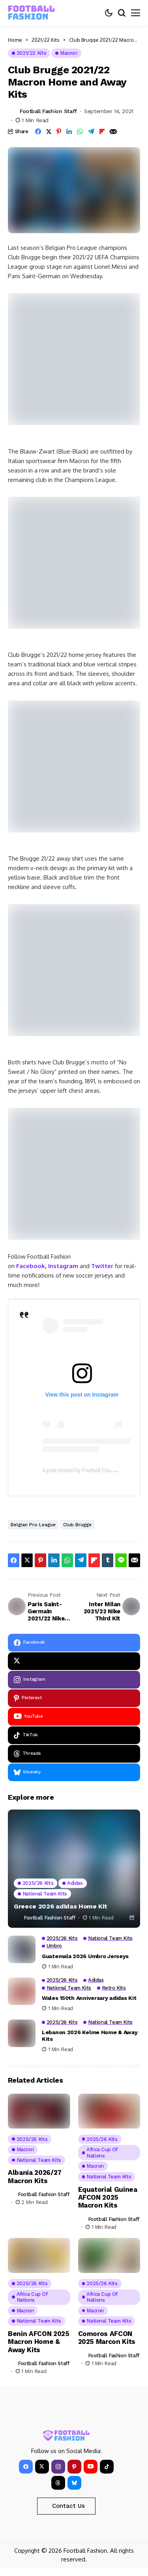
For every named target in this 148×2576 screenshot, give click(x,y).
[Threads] (74, 1754)
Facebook (30, 1266)
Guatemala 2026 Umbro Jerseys (85, 1956)
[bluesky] (74, 1772)
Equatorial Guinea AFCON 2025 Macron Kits (107, 2197)
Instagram (63, 1266)
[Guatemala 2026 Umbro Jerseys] (22, 1949)
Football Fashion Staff (48, 111)
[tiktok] (74, 1735)
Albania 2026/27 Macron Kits (35, 2176)
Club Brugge (77, 1524)
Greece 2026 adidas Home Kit (60, 1906)
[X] (74, 1661)
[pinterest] (74, 1698)
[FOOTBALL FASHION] (31, 13)
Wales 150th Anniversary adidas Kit (89, 1998)
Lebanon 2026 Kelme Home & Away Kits (90, 2035)
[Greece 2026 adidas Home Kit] (74, 1869)
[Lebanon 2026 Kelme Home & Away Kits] (22, 2033)
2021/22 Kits (46, 40)
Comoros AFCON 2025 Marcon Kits (107, 2337)
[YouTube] (74, 1717)
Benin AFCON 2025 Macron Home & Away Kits (38, 2342)
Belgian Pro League (33, 1524)
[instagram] (74, 1680)
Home (15, 40)
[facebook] (74, 1643)
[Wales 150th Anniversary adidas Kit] (22, 1991)
